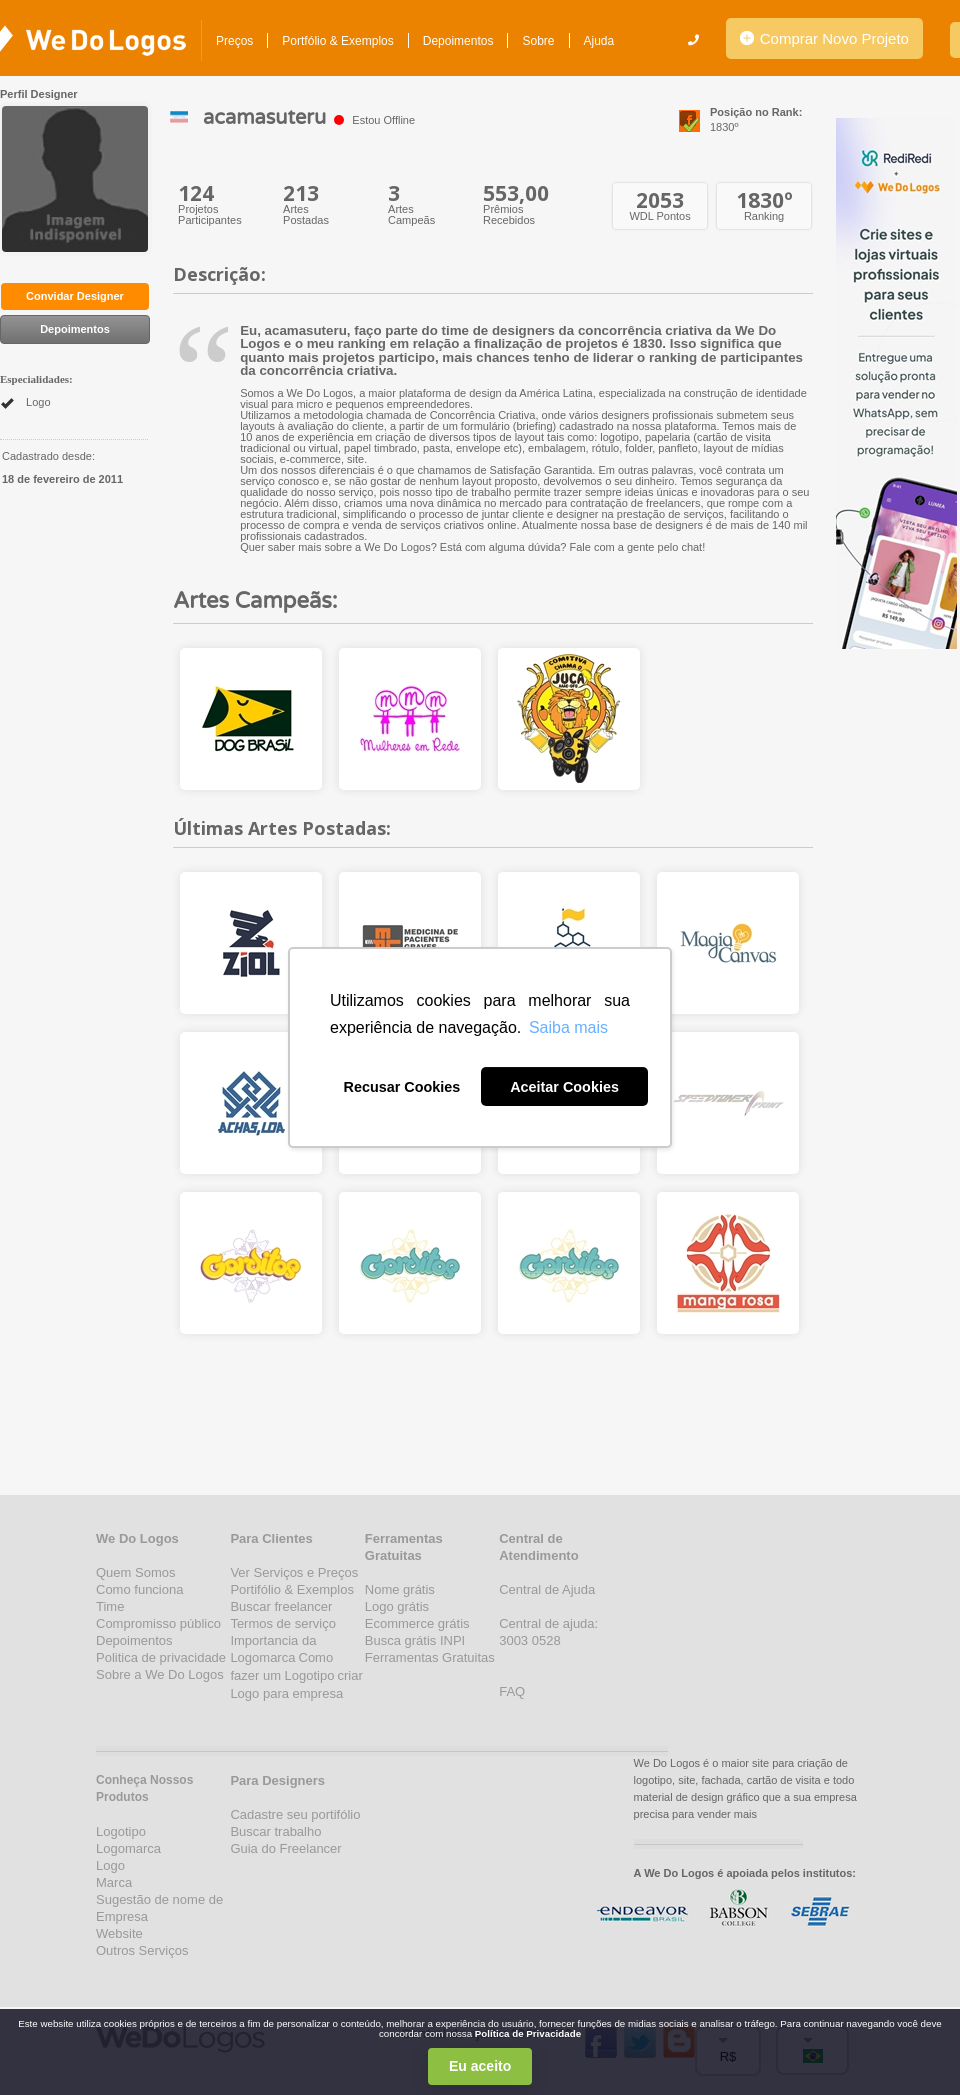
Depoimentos (458, 41)
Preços (234, 41)
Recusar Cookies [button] (402, 1087)
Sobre (538, 41)
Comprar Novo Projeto (824, 38)
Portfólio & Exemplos (337, 41)
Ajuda (599, 41)
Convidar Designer (75, 296)
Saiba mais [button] (568, 1027)
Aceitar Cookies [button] (564, 1087)
